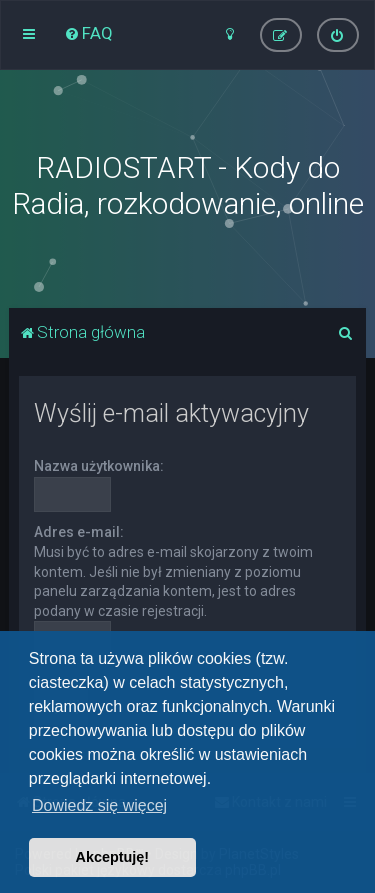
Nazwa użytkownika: (99, 466)
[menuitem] (88, 33)
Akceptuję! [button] (113, 857)
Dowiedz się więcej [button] (99, 805)
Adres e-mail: (79, 532)
